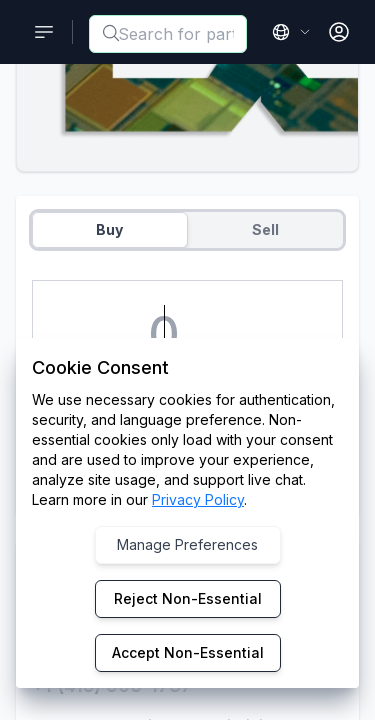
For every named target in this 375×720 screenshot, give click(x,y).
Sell (265, 229)
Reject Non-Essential (188, 598)
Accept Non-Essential (188, 652)
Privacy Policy (198, 499)
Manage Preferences (187, 544)
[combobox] (168, 34)
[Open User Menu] (339, 32)
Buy (109, 229)
